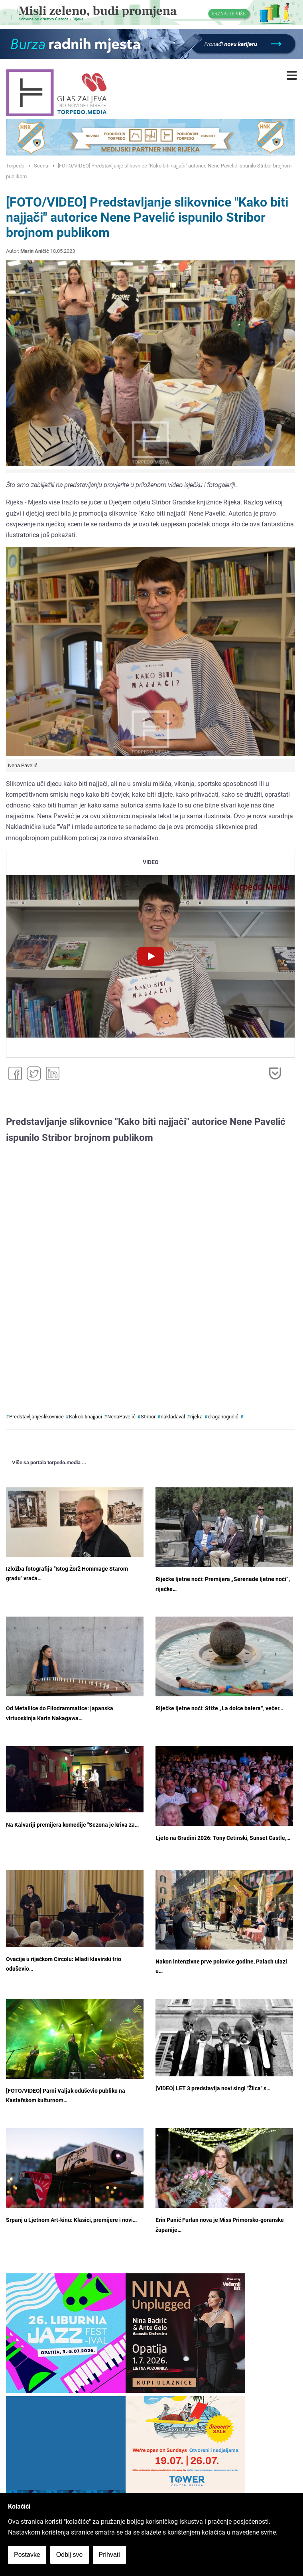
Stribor (148, 1417)
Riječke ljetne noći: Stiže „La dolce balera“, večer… (219, 1708)
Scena (41, 166)
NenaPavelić (121, 1417)
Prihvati (109, 2554)
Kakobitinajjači (85, 1417)
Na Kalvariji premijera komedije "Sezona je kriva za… (72, 1825)
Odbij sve (69, 2554)
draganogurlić (223, 1417)
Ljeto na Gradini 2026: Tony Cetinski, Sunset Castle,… (222, 1838)
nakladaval (173, 1417)
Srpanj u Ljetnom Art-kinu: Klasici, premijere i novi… (71, 2220)
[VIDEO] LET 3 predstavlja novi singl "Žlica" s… (212, 2088)
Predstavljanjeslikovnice (36, 1417)
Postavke (27, 2554)
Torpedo (15, 166)
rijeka (196, 1417)
